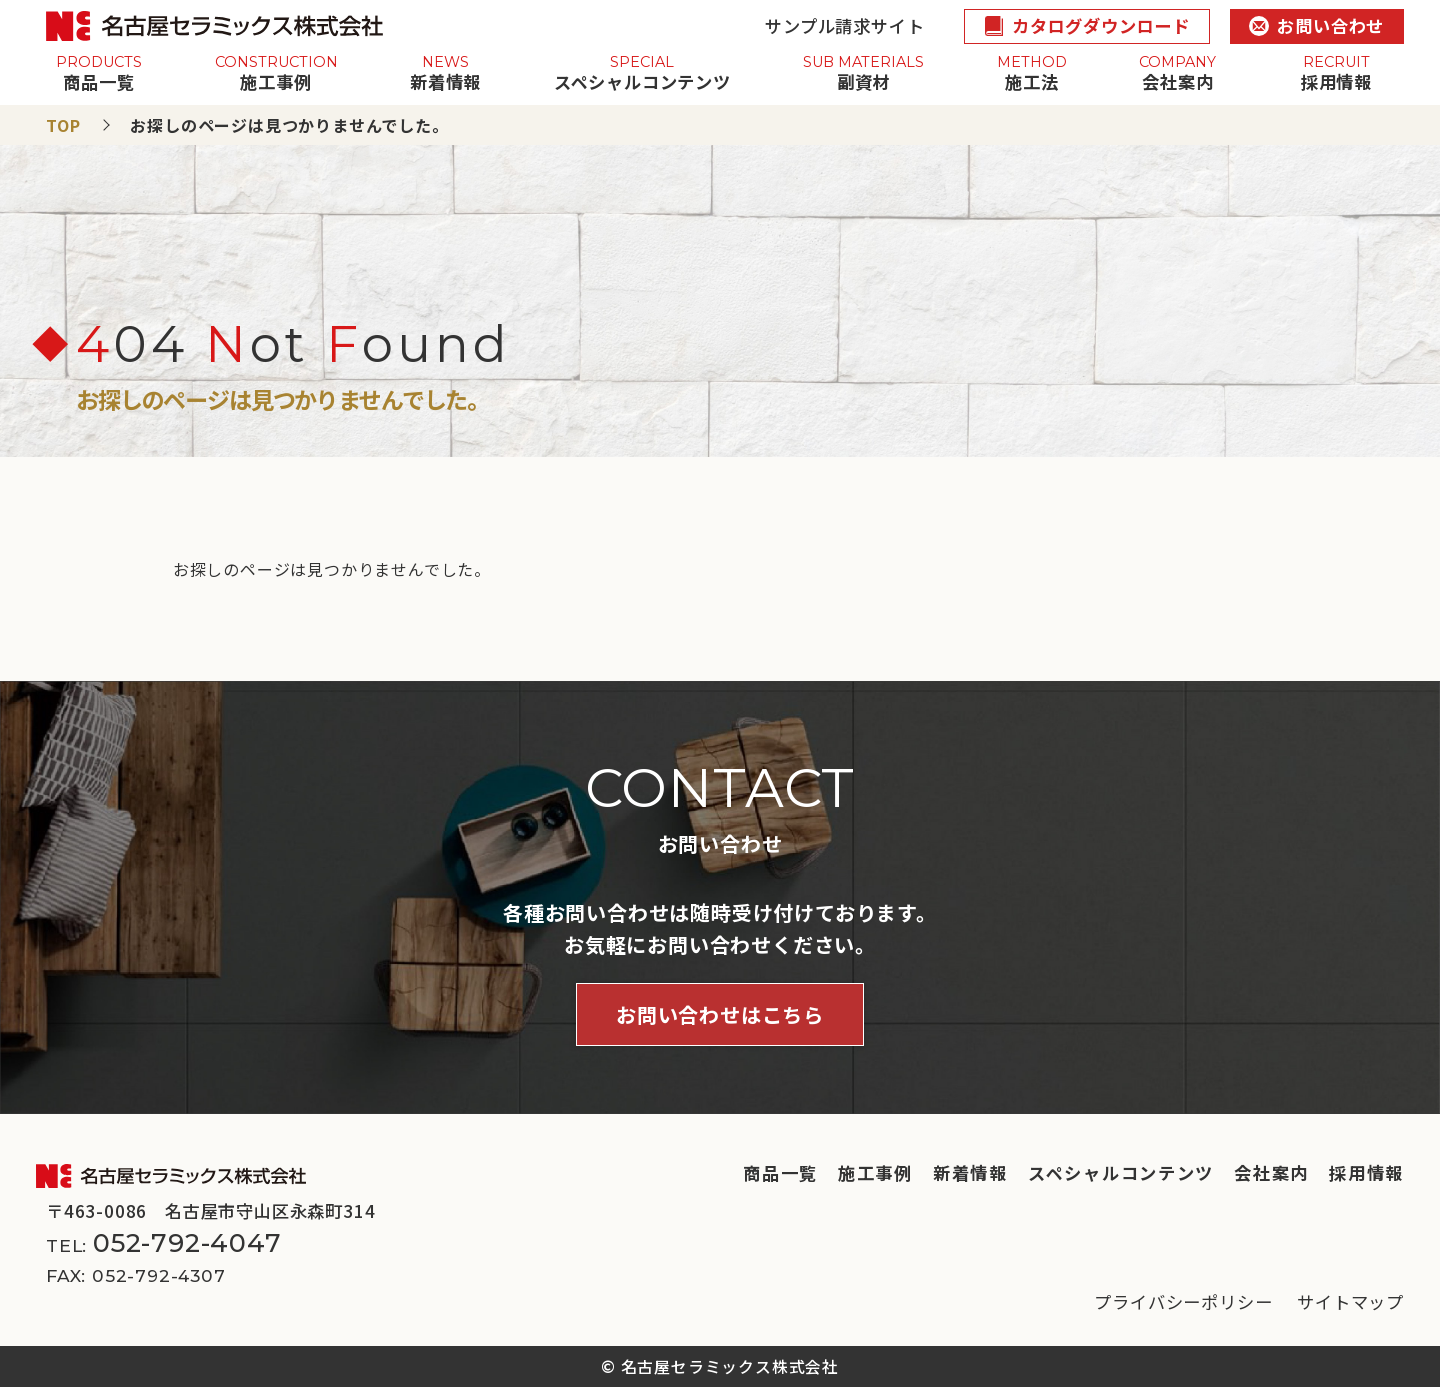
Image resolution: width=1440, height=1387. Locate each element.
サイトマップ (1350, 1301)
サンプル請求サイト (844, 25)
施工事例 (875, 1172)
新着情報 (970, 1172)
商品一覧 (780, 1172)
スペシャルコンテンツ (1121, 1172)
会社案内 (1271, 1172)
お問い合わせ (1316, 25)
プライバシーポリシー (1183, 1301)
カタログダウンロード (1087, 25)
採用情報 (1366, 1172)
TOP (63, 125)
